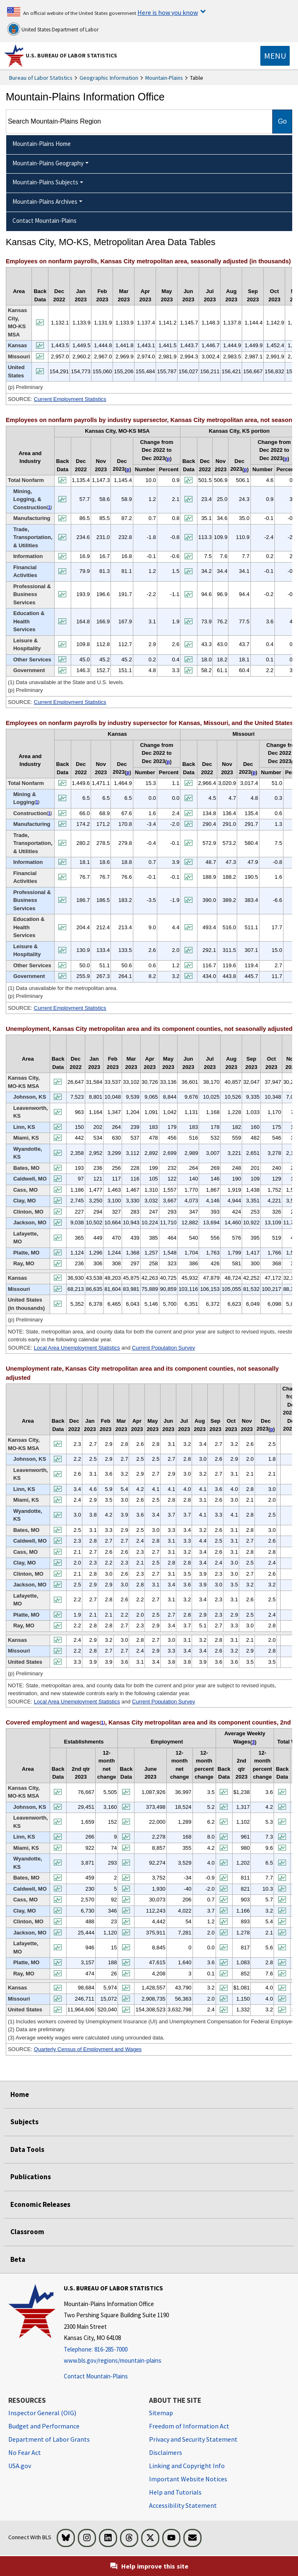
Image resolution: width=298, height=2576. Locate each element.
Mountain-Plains (164, 77)
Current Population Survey (163, 1348)
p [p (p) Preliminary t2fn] (127, 469)
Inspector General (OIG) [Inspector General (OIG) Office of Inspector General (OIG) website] (42, 2413)
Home (19, 2094)
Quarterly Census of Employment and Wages (88, 2049)
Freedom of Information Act (189, 2426)
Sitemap (161, 2413)
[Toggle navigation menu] (275, 56)
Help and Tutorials (175, 2492)
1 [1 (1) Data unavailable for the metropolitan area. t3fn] (37, 802)
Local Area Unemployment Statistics (77, 1348)
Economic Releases (40, 2204)
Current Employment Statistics (70, 399)
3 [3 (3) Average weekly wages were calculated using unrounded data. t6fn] (253, 1742)
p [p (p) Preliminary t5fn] (271, 1429)
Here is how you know (167, 12)
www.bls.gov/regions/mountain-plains (112, 2360)
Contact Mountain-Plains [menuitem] (44, 220)
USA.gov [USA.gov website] (19, 2466)
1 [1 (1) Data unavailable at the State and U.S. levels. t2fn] (49, 507)
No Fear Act (24, 2452)
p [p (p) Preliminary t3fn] (127, 772)
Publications (30, 2176)
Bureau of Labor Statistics (40, 77)
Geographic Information (108, 77)
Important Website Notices (188, 2479)
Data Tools (27, 2149)
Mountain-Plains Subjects (45, 182)
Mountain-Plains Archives (44, 201)
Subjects (24, 2121)
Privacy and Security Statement (193, 2439)
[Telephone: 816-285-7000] (116, 2349)
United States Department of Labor (53, 29)
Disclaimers (165, 2452)
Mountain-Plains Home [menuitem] (41, 144)
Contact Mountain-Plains (96, 2376)
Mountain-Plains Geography (48, 163)
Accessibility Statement (183, 2505)
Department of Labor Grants (49, 2439)
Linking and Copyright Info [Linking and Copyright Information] (187, 2466)
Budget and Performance (43, 2426)
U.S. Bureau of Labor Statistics (71, 55)
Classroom (27, 2231)
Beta (17, 2259)
